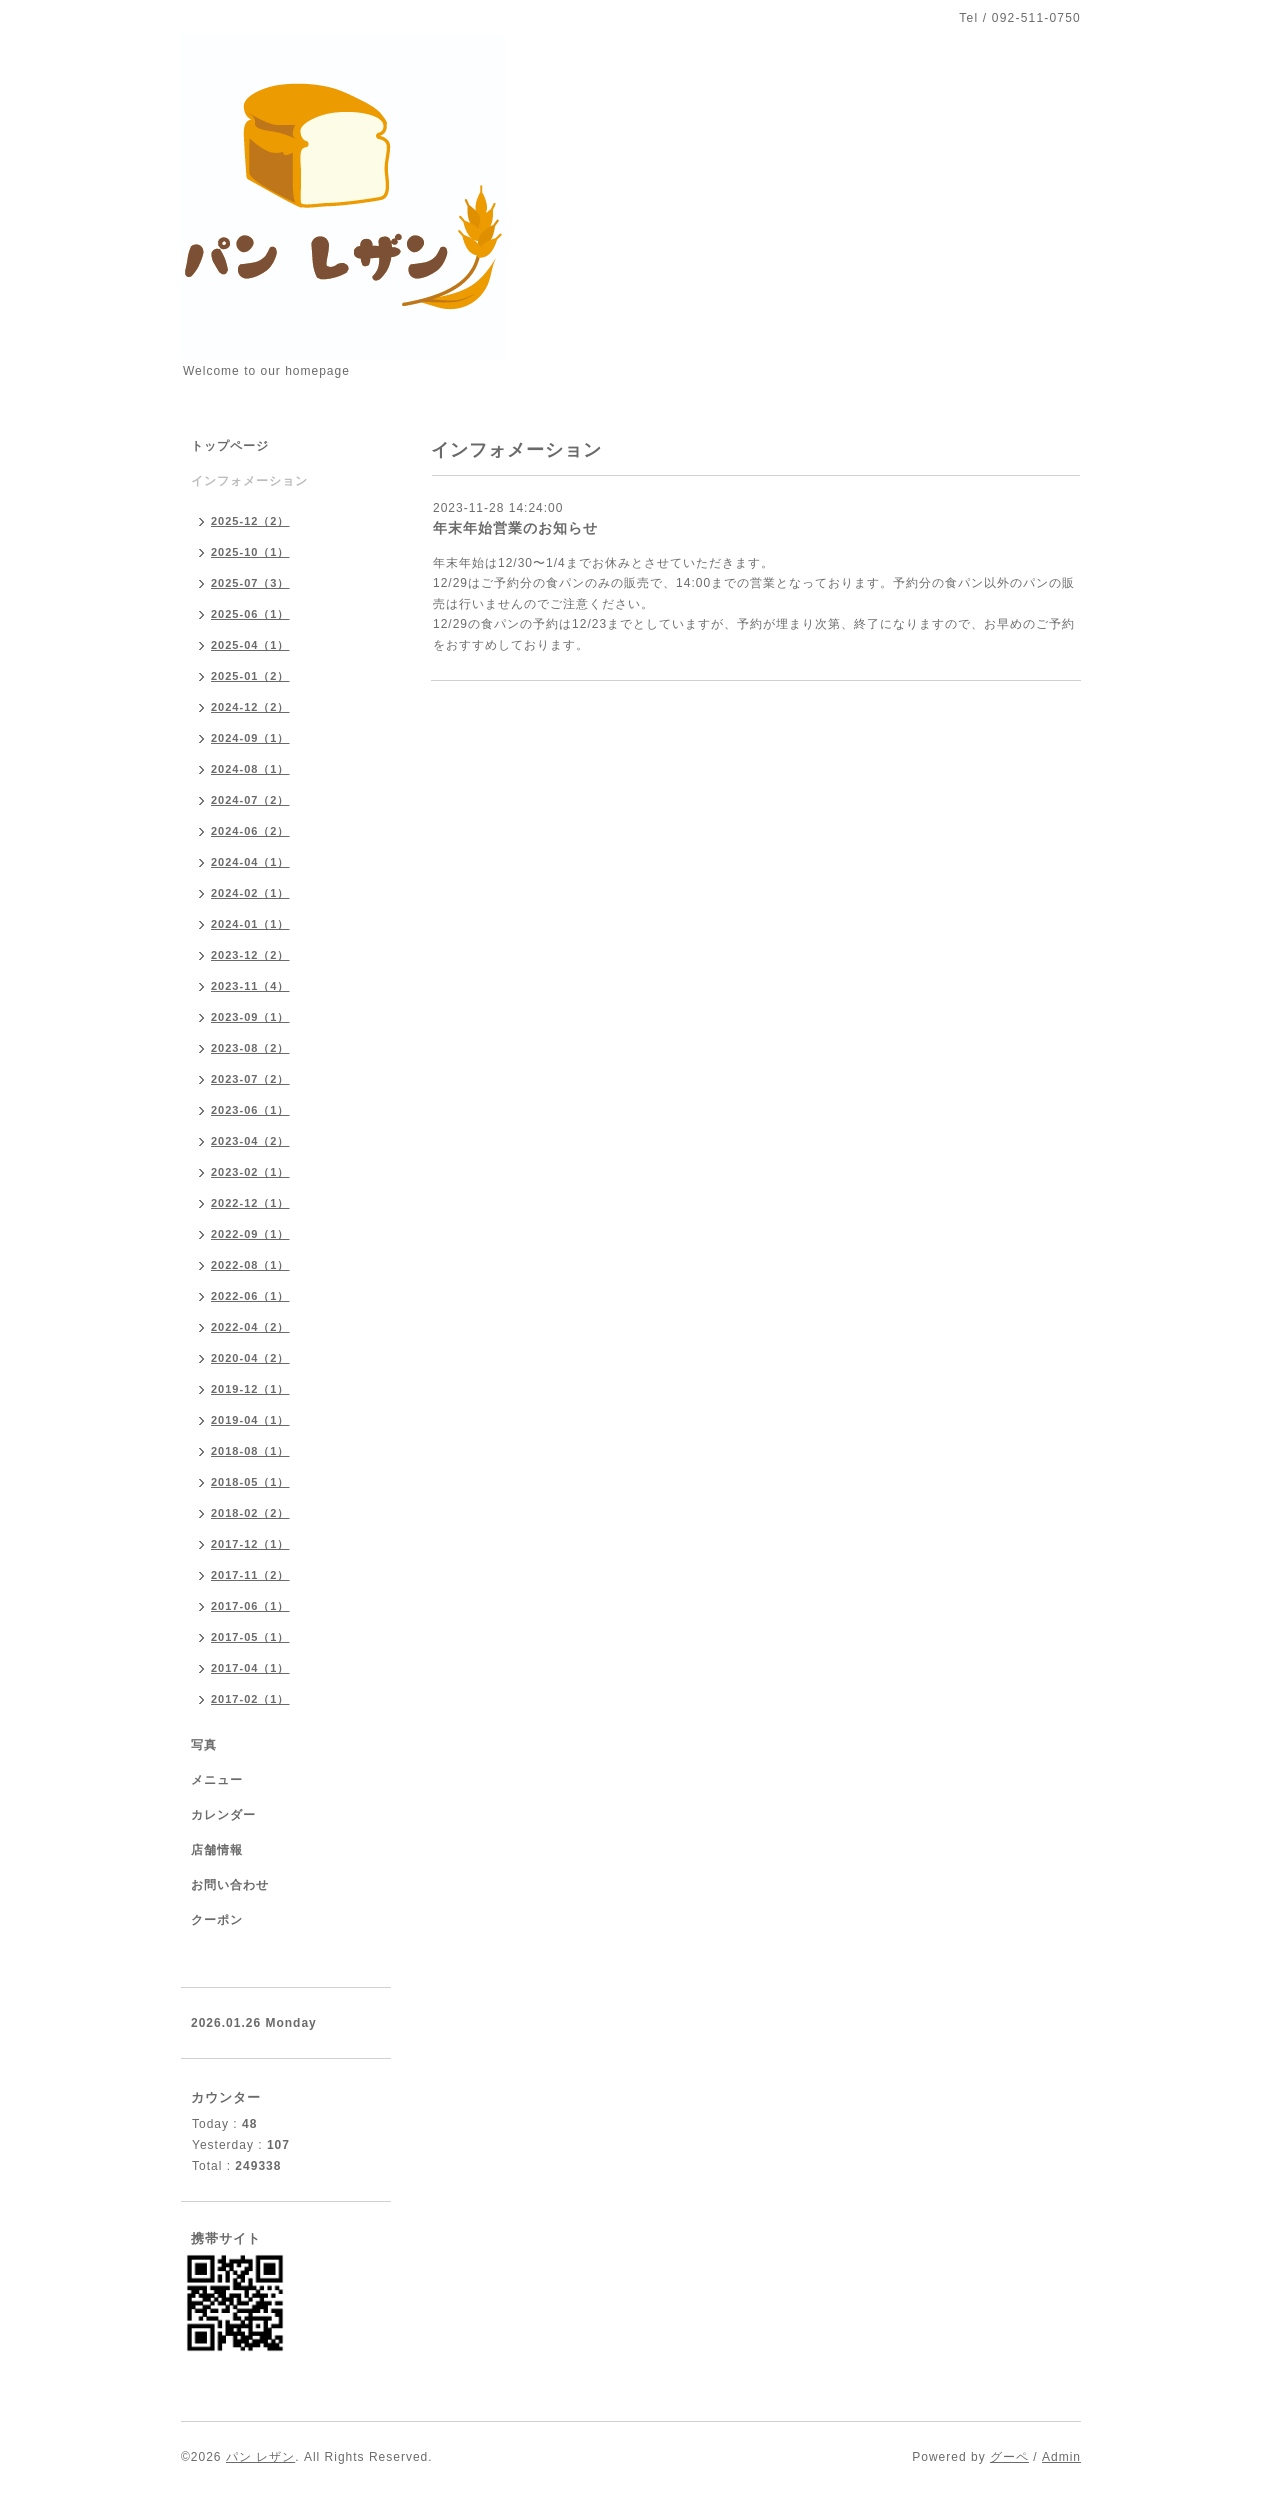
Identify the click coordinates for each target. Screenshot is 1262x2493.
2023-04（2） (250, 1141)
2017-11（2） (250, 1575)
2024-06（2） (250, 831)
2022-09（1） (250, 1234)
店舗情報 (217, 1850)
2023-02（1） (250, 1172)
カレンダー (223, 1815)
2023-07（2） (250, 1079)
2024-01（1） (250, 924)
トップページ (230, 446)
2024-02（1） (250, 893)
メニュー (217, 1780)
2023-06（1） (250, 1110)
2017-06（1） (250, 1606)
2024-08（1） (250, 769)
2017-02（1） (250, 1699)
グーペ (1009, 2457)
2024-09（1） (250, 738)
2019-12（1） (250, 1389)
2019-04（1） (250, 1420)
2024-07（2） (250, 800)
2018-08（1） (250, 1451)
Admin (1061, 2457)
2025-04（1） (250, 645)
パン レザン (260, 2457)
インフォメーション (249, 481)
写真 (204, 1745)
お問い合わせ (230, 1885)
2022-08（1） (250, 1265)
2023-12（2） (250, 955)
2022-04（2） (250, 1327)
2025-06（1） (250, 614)
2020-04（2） (250, 1358)
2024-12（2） (250, 707)
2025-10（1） (250, 552)
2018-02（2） (250, 1513)
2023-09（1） (250, 1017)
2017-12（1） (250, 1544)
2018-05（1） (250, 1482)
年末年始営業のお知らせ (515, 528)
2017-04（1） (250, 1668)
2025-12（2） (250, 521)
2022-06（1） (250, 1296)
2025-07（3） (250, 583)
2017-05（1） (250, 1637)
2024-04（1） (250, 862)
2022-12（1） (250, 1203)
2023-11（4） (250, 986)
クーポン (217, 1920)
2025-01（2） (250, 676)
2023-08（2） (250, 1048)
